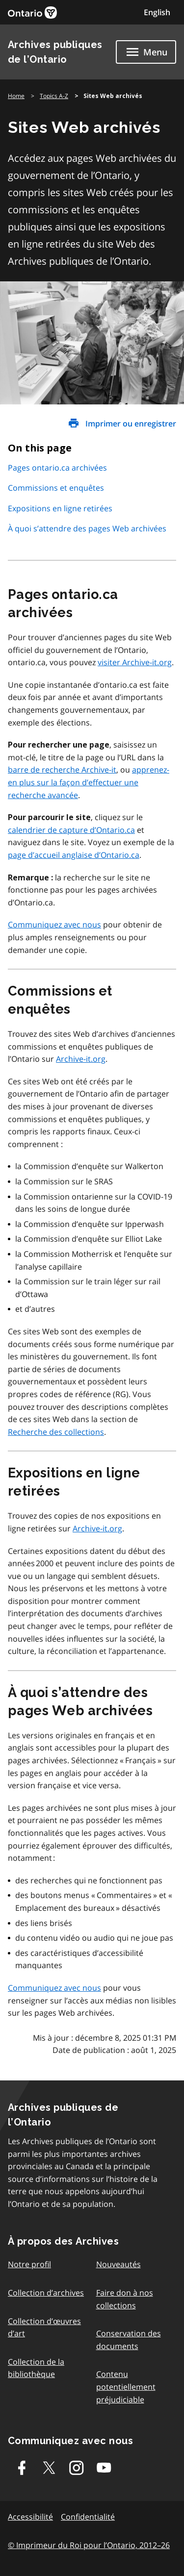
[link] (32, 12)
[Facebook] (21, 2467)
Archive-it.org (80, 1058)
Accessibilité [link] (30, 2516)
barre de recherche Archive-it (62, 769)
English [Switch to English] (157, 12)
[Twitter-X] (49, 2467)
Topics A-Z (54, 96)
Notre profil (29, 2264)
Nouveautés (118, 2264)
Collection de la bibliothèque (36, 2368)
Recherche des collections (56, 1431)
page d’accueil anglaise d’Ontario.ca (73, 855)
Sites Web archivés (112, 96)
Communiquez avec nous (54, 924)
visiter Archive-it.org (135, 662)
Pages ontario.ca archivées (57, 467)
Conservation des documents (128, 2339)
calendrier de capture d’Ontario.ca (71, 830)
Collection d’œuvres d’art (44, 2327)
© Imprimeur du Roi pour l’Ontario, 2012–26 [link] (89, 2545)
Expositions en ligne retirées (60, 508)
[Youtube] (104, 2467)
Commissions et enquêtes (56, 487)
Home (16, 96)
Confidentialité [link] (88, 2516)
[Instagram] (76, 2467)
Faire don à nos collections (124, 2299)
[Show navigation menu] (146, 52)
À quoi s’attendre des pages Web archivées (87, 528)
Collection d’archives (46, 2292)
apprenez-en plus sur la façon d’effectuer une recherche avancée (88, 782)
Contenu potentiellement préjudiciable (126, 2386)
